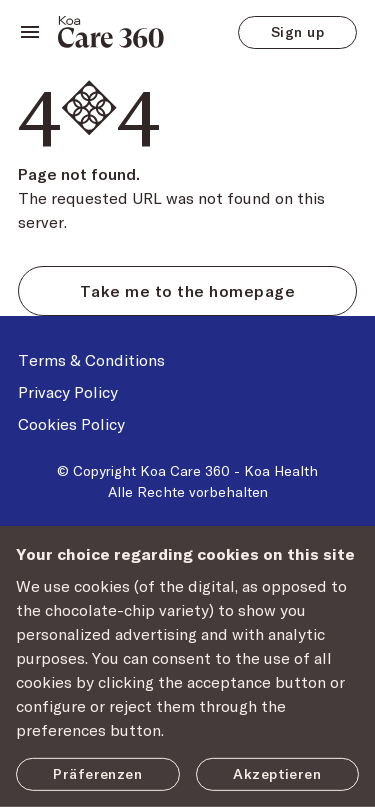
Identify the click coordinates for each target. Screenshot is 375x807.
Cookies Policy (71, 423)
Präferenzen (97, 773)
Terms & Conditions (91, 359)
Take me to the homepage (187, 290)
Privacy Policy (68, 391)
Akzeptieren (277, 773)
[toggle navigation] (30, 32)
